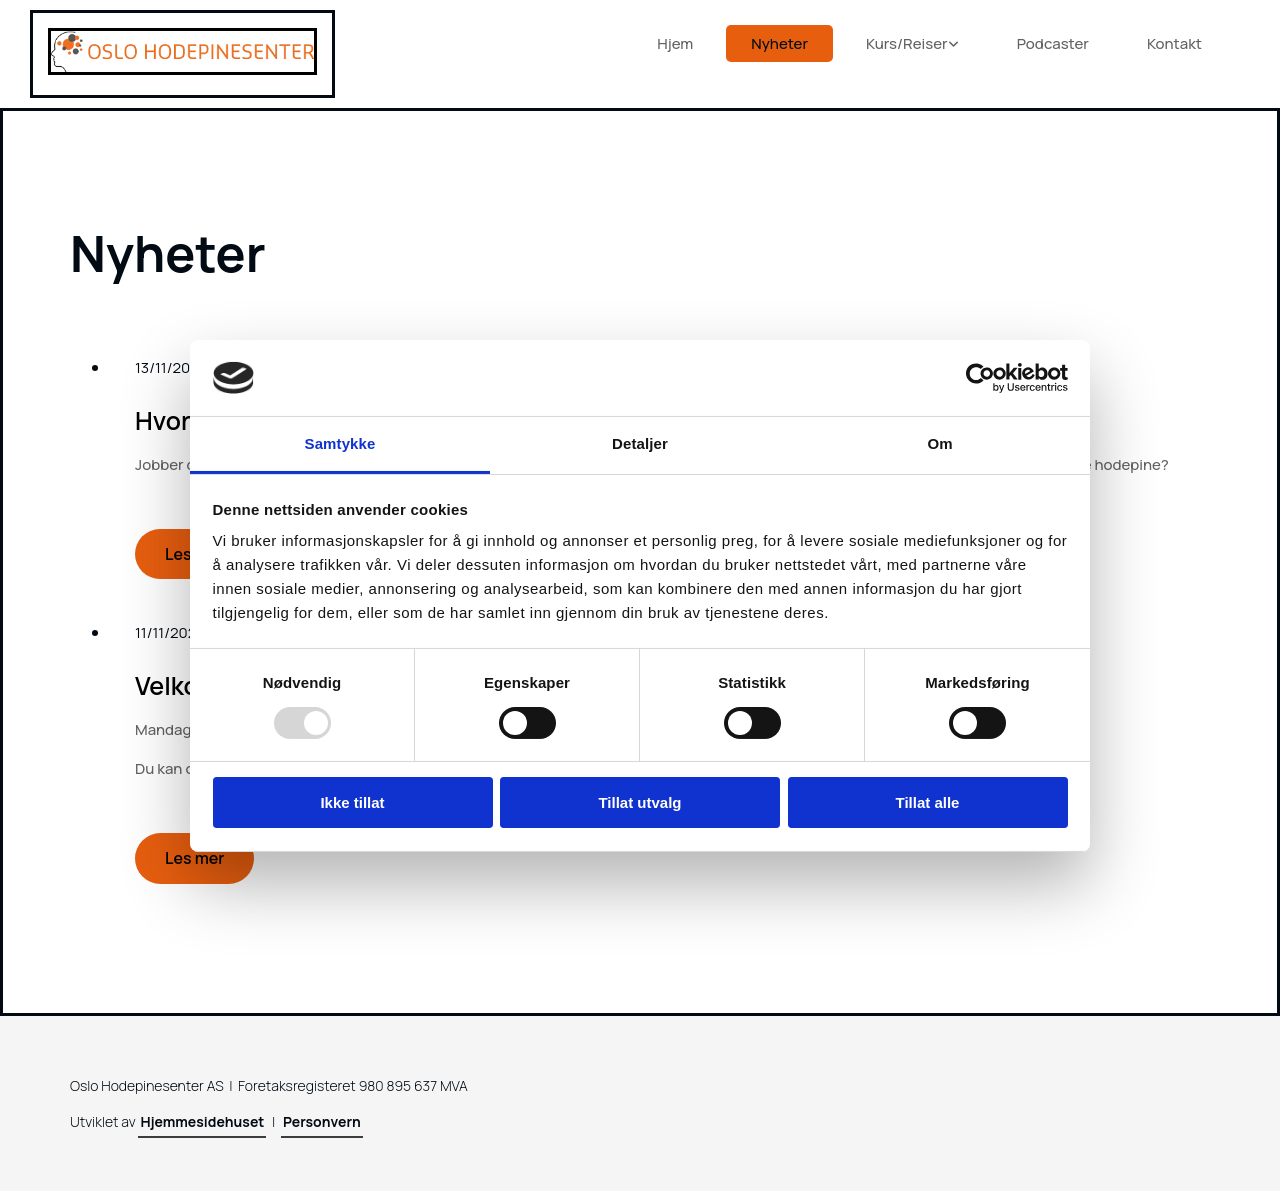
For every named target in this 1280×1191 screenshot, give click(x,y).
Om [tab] (939, 443)
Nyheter (779, 43)
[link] (916, 43)
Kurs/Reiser (907, 43)
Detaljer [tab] (640, 443)
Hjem (675, 43)
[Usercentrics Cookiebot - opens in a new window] (980, 378)
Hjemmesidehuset (202, 1121)
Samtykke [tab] (340, 443)
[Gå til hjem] (182, 69)
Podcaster (1053, 43)
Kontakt (1174, 43)
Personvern (322, 1121)
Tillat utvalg (639, 802)
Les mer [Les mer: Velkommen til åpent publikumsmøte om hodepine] (194, 858)
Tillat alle (928, 802)
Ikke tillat (352, 802)
